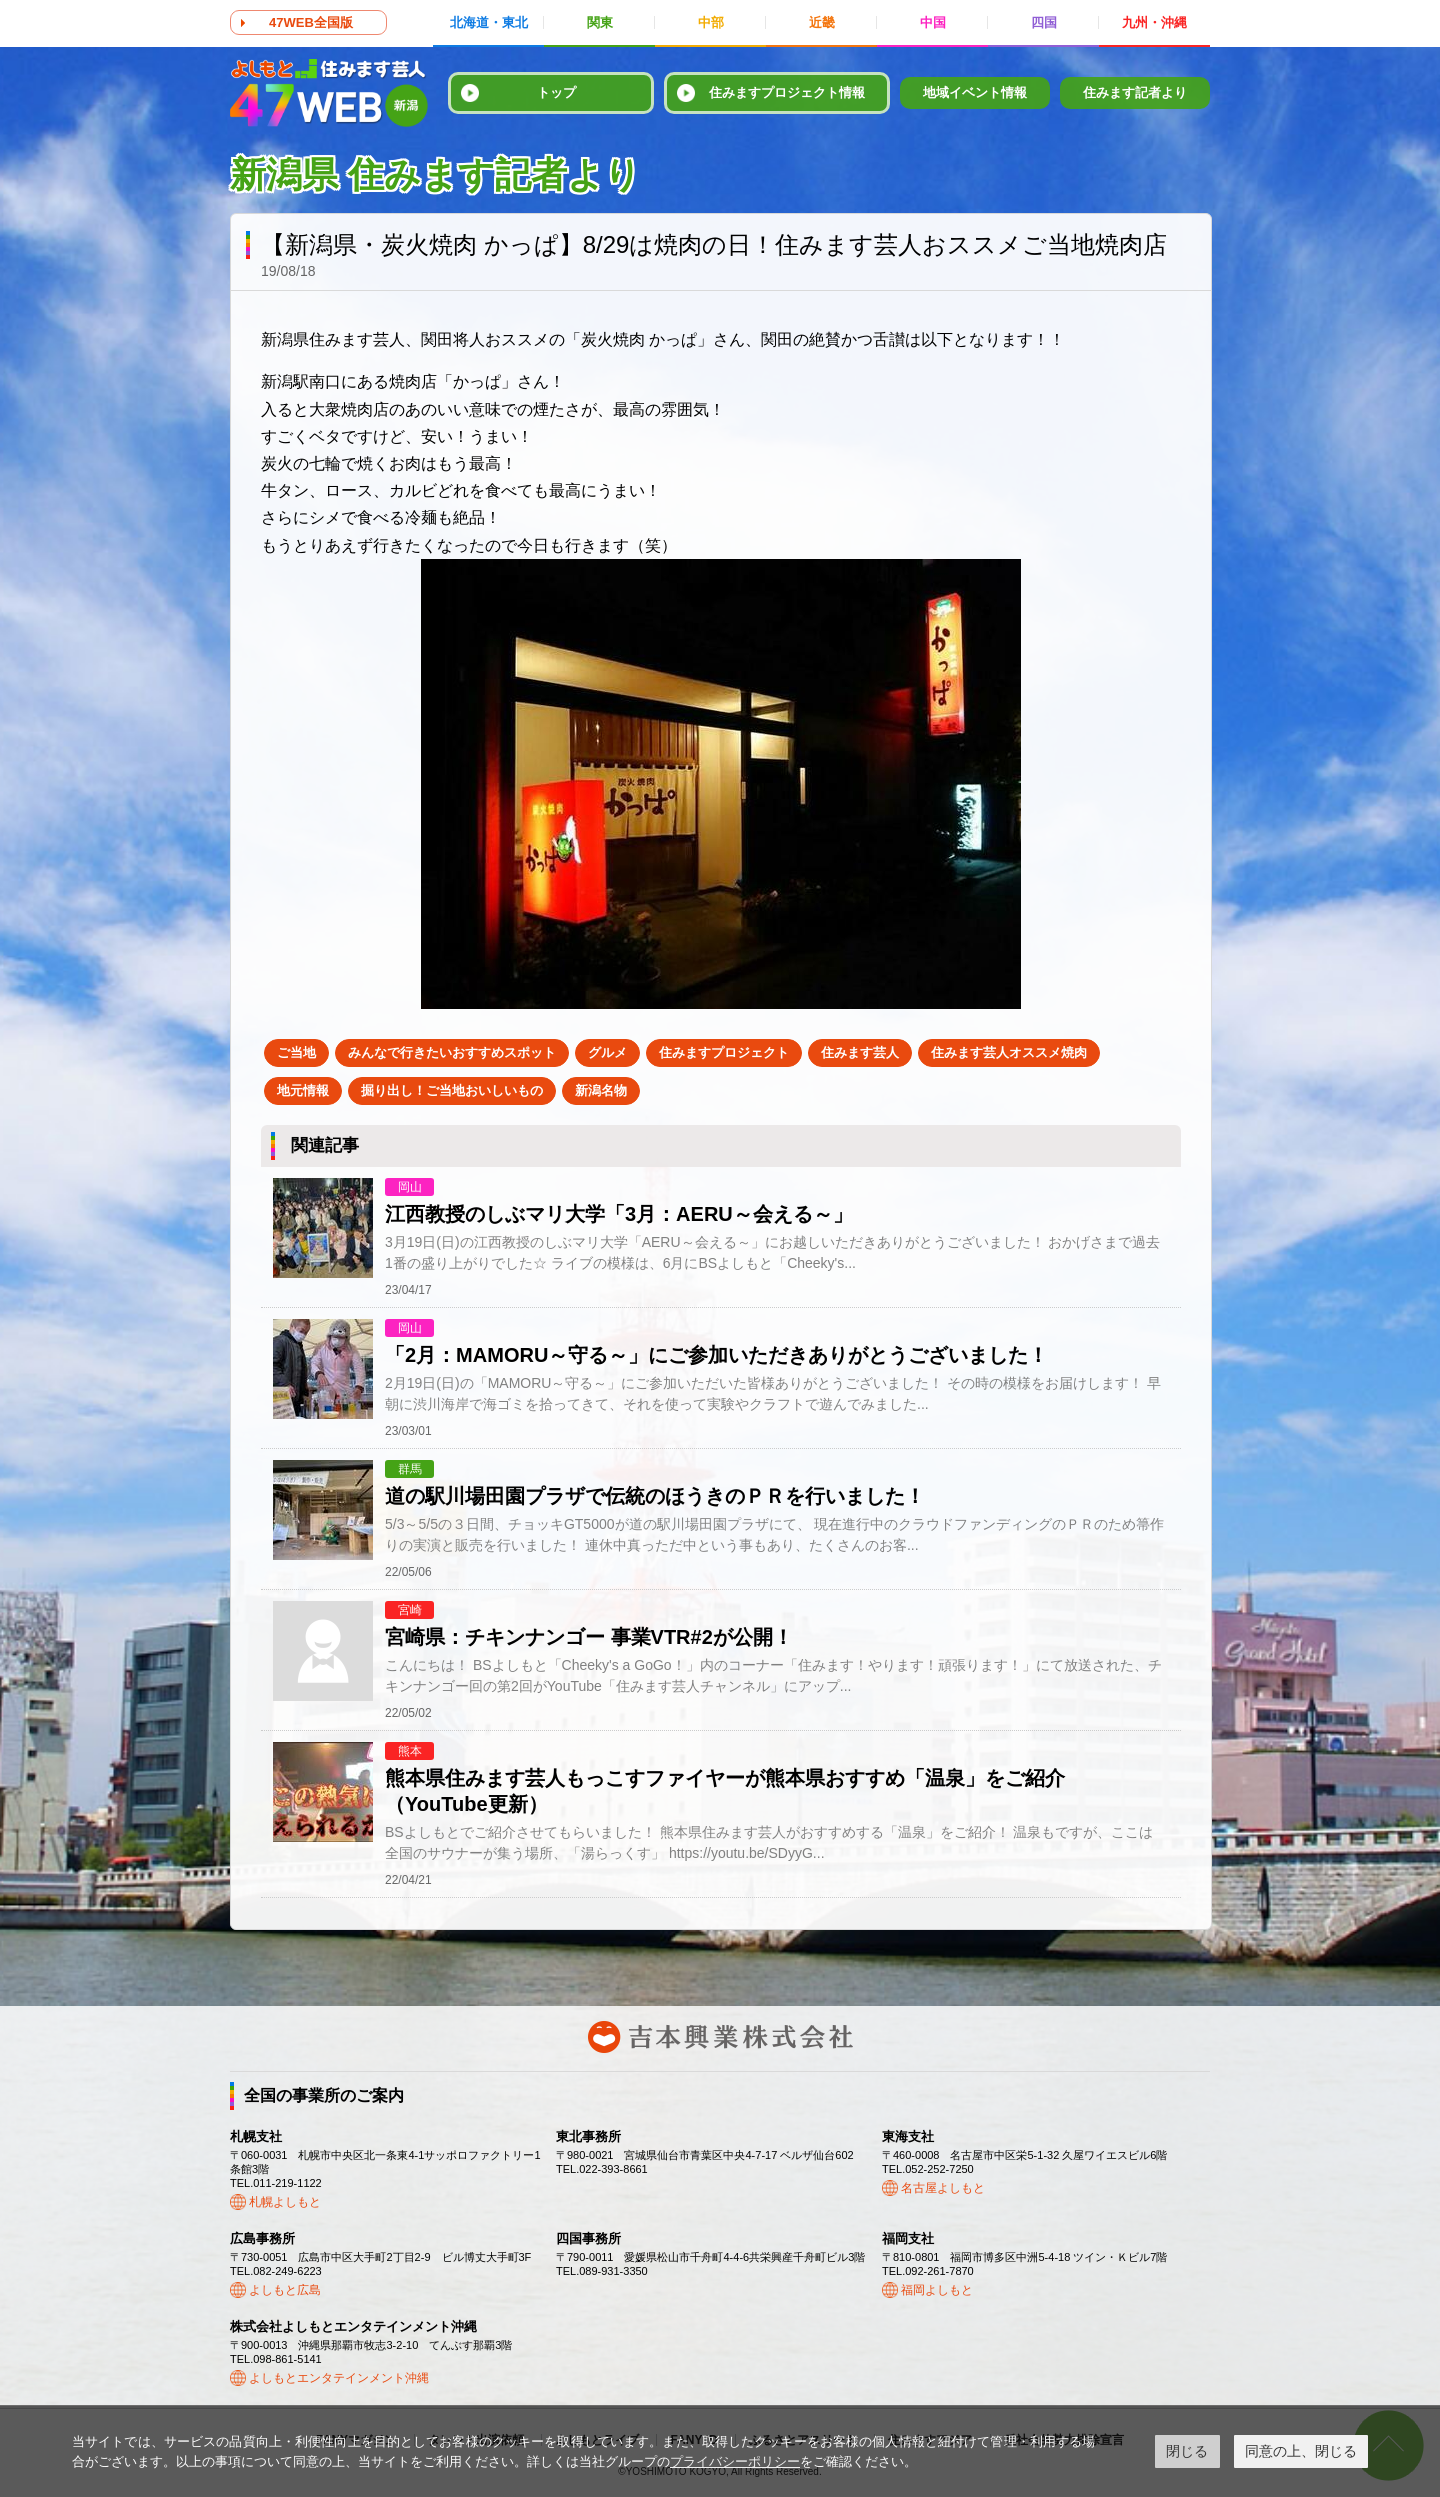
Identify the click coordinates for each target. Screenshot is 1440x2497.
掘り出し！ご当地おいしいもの (452, 1090)
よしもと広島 (285, 2290)
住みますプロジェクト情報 (787, 92)
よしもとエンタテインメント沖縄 (339, 2378)
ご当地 (296, 1052)
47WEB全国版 (311, 22)
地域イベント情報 (975, 92)
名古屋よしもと (943, 2188)
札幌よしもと (285, 2202)
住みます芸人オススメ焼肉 (1009, 1052)
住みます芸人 (860, 1052)
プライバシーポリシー (735, 2461)
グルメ (607, 1052)
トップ (556, 92)
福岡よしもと (937, 2290)
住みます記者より (1135, 92)
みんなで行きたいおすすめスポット (452, 1052)
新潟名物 (601, 1090)
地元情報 (303, 1090)
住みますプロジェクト (724, 1052)
